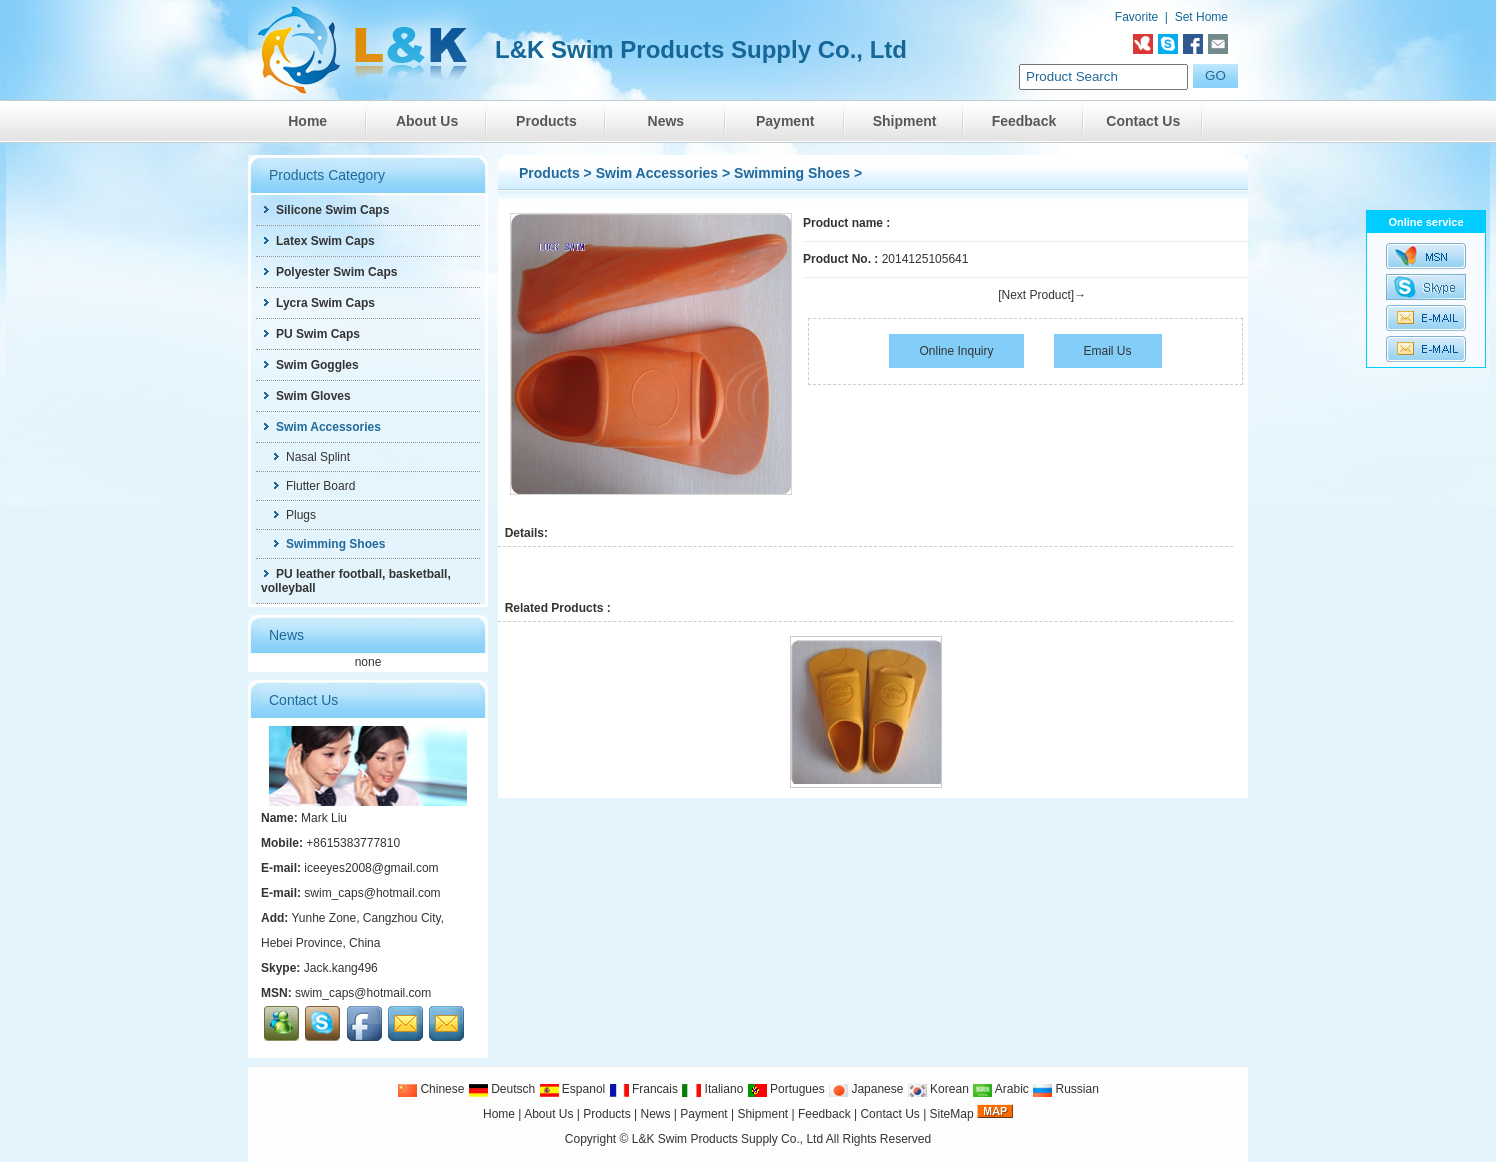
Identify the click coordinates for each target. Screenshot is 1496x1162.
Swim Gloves (306, 396)
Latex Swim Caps (318, 241)
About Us (427, 121)
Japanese (865, 1089)
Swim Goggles (310, 365)
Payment (785, 121)
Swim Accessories (657, 173)
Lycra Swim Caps (318, 303)
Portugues (786, 1089)
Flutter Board (313, 486)
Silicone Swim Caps (325, 210)
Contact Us (1143, 121)
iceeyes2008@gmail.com (371, 868)
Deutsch (501, 1089)
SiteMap (952, 1114)
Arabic (1000, 1089)
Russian (1065, 1089)
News (666, 121)
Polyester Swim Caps (329, 272)
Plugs (293, 515)
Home (307, 121)
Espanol (572, 1089)
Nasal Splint (310, 457)
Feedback (1024, 121)
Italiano (712, 1089)
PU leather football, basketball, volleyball (356, 581)
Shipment (905, 121)
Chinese (430, 1089)
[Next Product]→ (1042, 295)
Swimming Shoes (792, 173)
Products (546, 121)
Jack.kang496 (341, 968)
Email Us (1108, 351)
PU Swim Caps (310, 334)
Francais (643, 1089)
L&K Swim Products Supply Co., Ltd (729, 1139)
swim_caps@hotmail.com (372, 893)
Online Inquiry (956, 351)
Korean (938, 1089)
